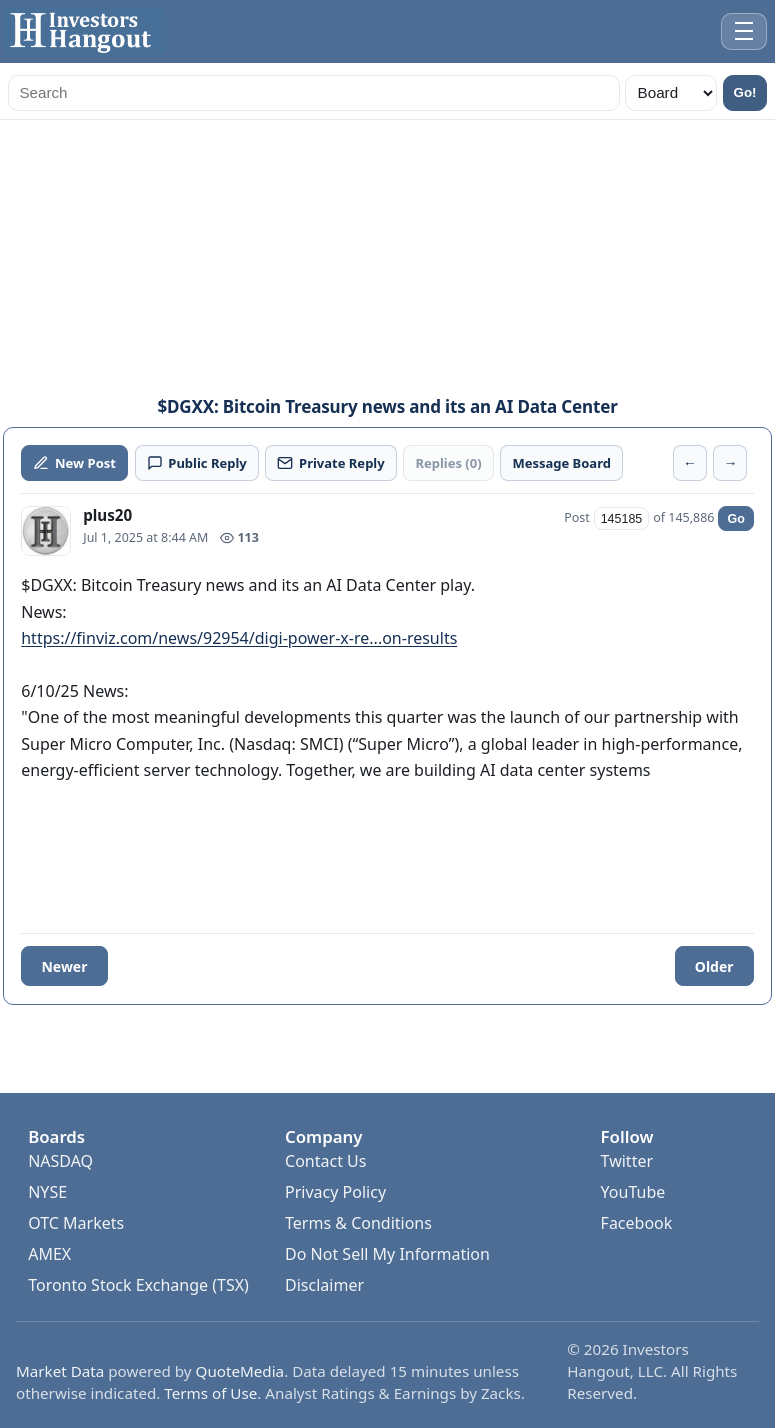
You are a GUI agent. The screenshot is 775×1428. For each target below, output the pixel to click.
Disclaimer (324, 1285)
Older (714, 966)
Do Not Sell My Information (387, 1254)
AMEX (49, 1254)
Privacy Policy (335, 1192)
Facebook (637, 1223)
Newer (64, 966)
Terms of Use (210, 1393)
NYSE (47, 1192)
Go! (745, 92)
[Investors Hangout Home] (84, 31)
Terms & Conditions (358, 1223)
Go (735, 519)
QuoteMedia (240, 1371)
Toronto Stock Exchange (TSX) (138, 1285)
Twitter (627, 1161)
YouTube (633, 1192)
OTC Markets (76, 1223)
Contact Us (325, 1161)
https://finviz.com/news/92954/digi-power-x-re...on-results (239, 638)
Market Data (60, 1371)
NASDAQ (60, 1161)
